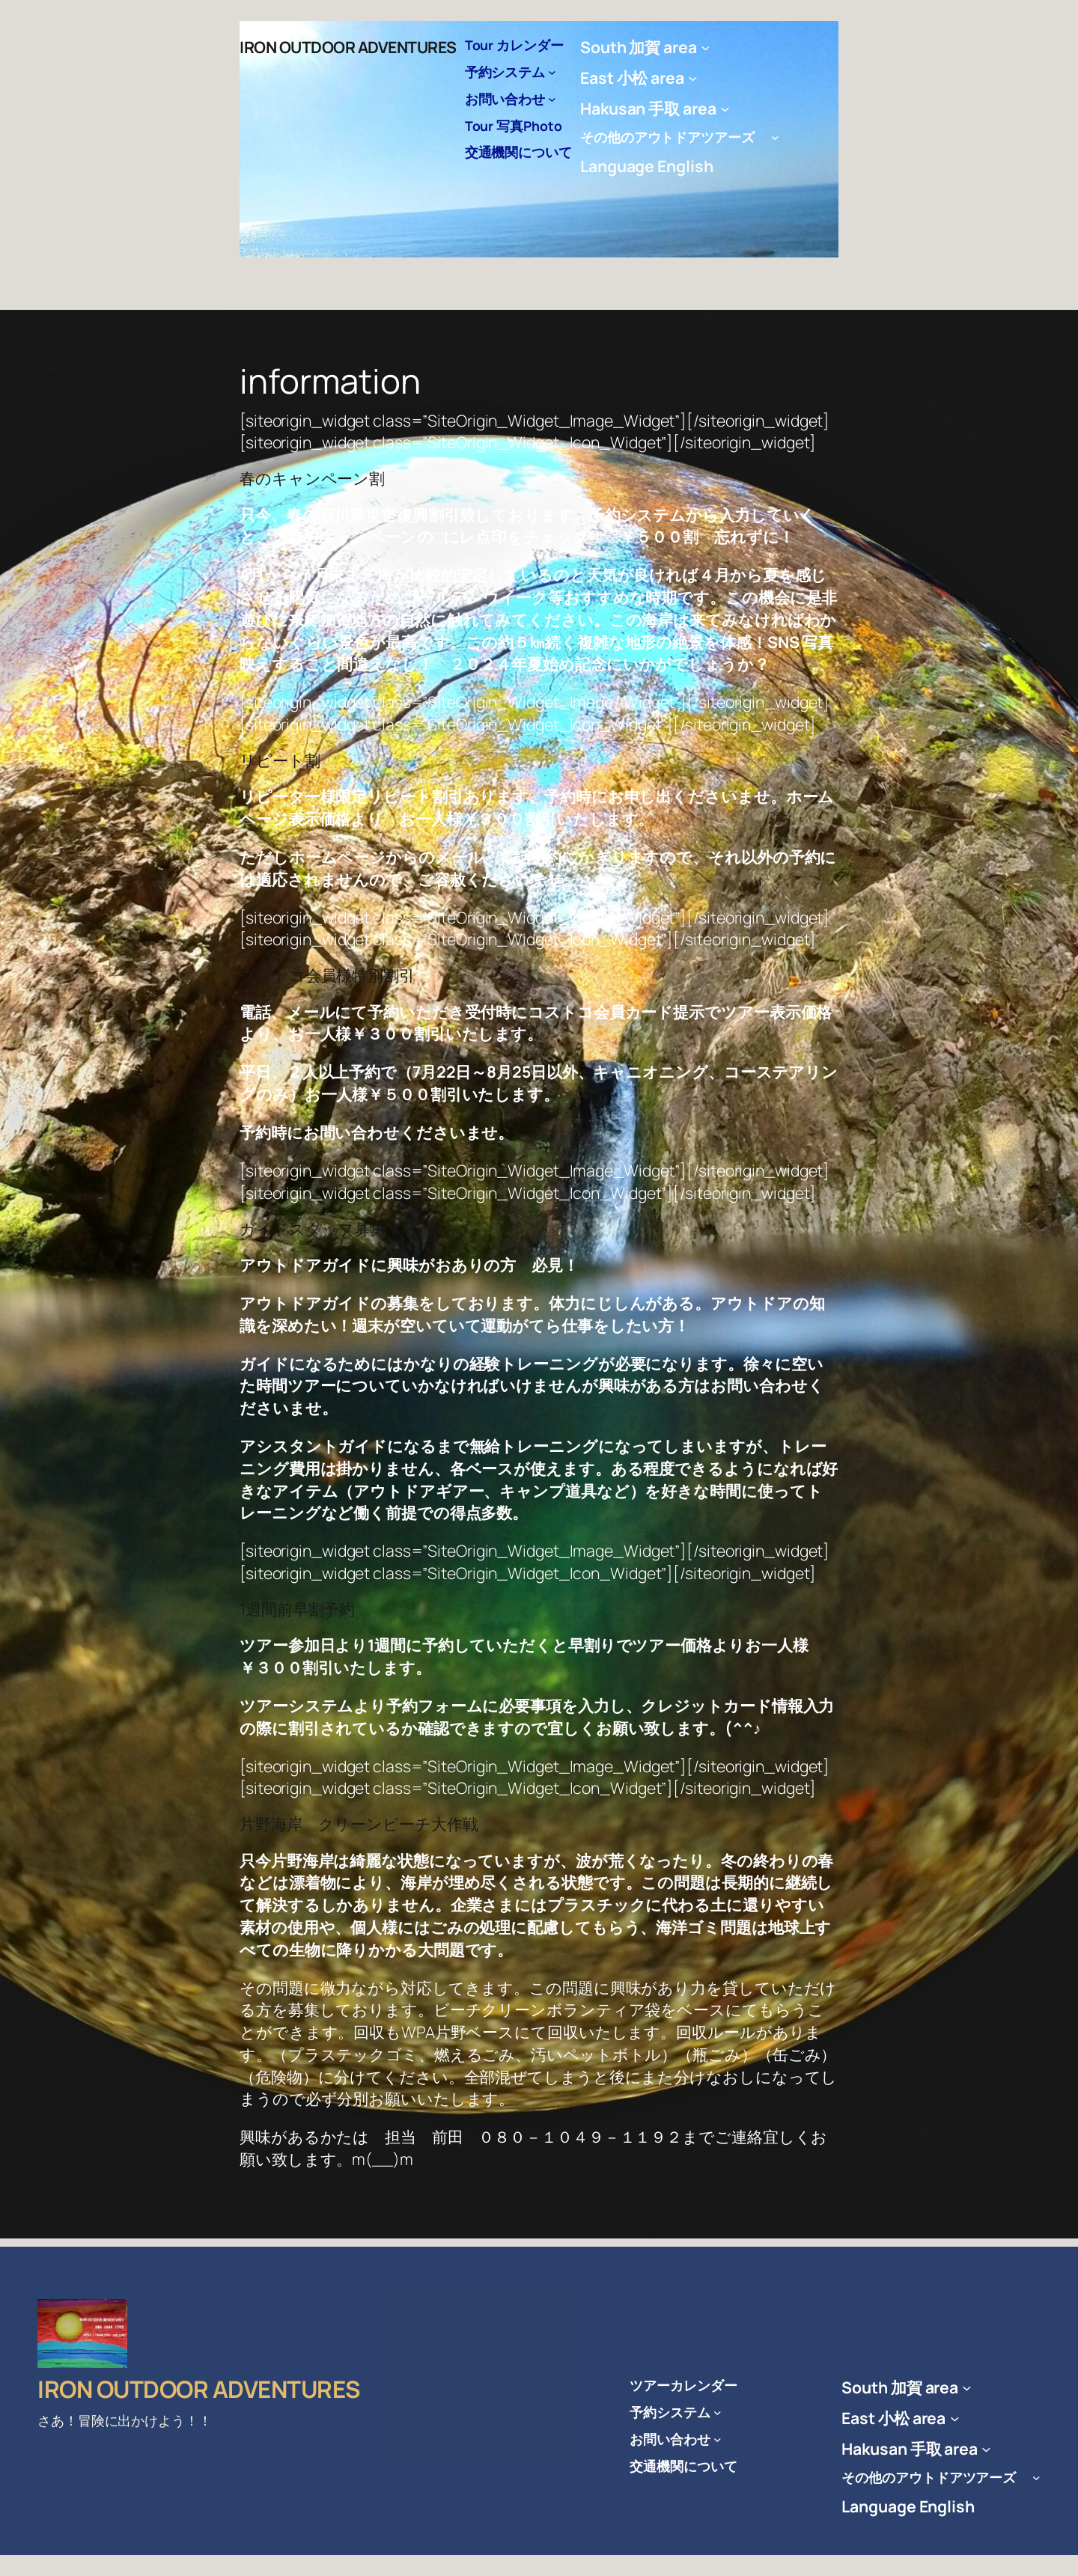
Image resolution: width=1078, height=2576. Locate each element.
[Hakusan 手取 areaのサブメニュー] (725, 108)
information (330, 381)
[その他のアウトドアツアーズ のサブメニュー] (775, 137)
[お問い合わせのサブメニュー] (552, 99)
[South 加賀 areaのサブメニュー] (705, 47)
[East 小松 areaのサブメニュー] (693, 77)
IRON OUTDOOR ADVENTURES (348, 47)
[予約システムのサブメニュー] (552, 72)
